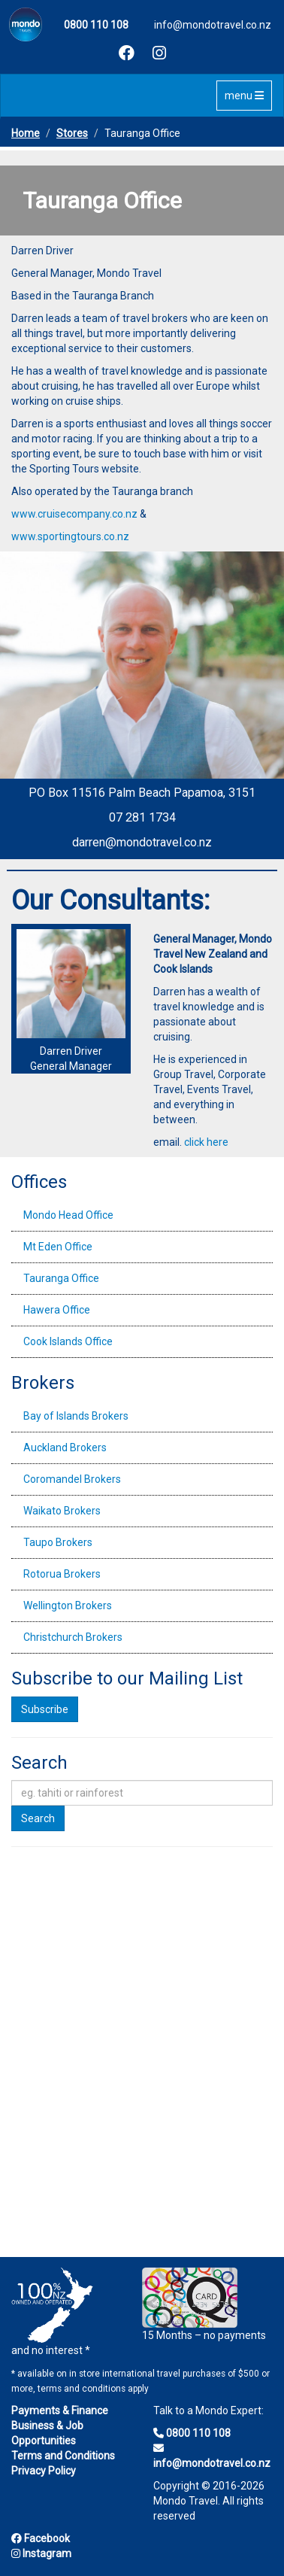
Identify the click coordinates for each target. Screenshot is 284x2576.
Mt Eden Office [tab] (57, 1247)
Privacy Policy (43, 2471)
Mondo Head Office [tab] (68, 1215)
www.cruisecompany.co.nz (74, 514)
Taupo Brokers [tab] (57, 1542)
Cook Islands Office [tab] (68, 1341)
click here (206, 1142)
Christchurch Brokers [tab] (72, 1637)
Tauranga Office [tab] (61, 1278)
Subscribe (44, 1709)
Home (25, 133)
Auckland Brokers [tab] (65, 1447)
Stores (72, 133)
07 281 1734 (142, 817)
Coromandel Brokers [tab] (72, 1479)
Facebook (40, 2538)
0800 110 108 (192, 2433)
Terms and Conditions (63, 2456)
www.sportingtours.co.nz (70, 536)
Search (38, 1818)
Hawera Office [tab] (56, 1310)
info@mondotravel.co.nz (212, 25)
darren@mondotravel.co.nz (142, 842)
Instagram (41, 2553)
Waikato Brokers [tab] (62, 1511)
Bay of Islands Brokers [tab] (75, 1416)
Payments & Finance (59, 2410)
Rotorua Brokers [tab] (62, 1574)
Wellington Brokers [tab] (67, 1605)
